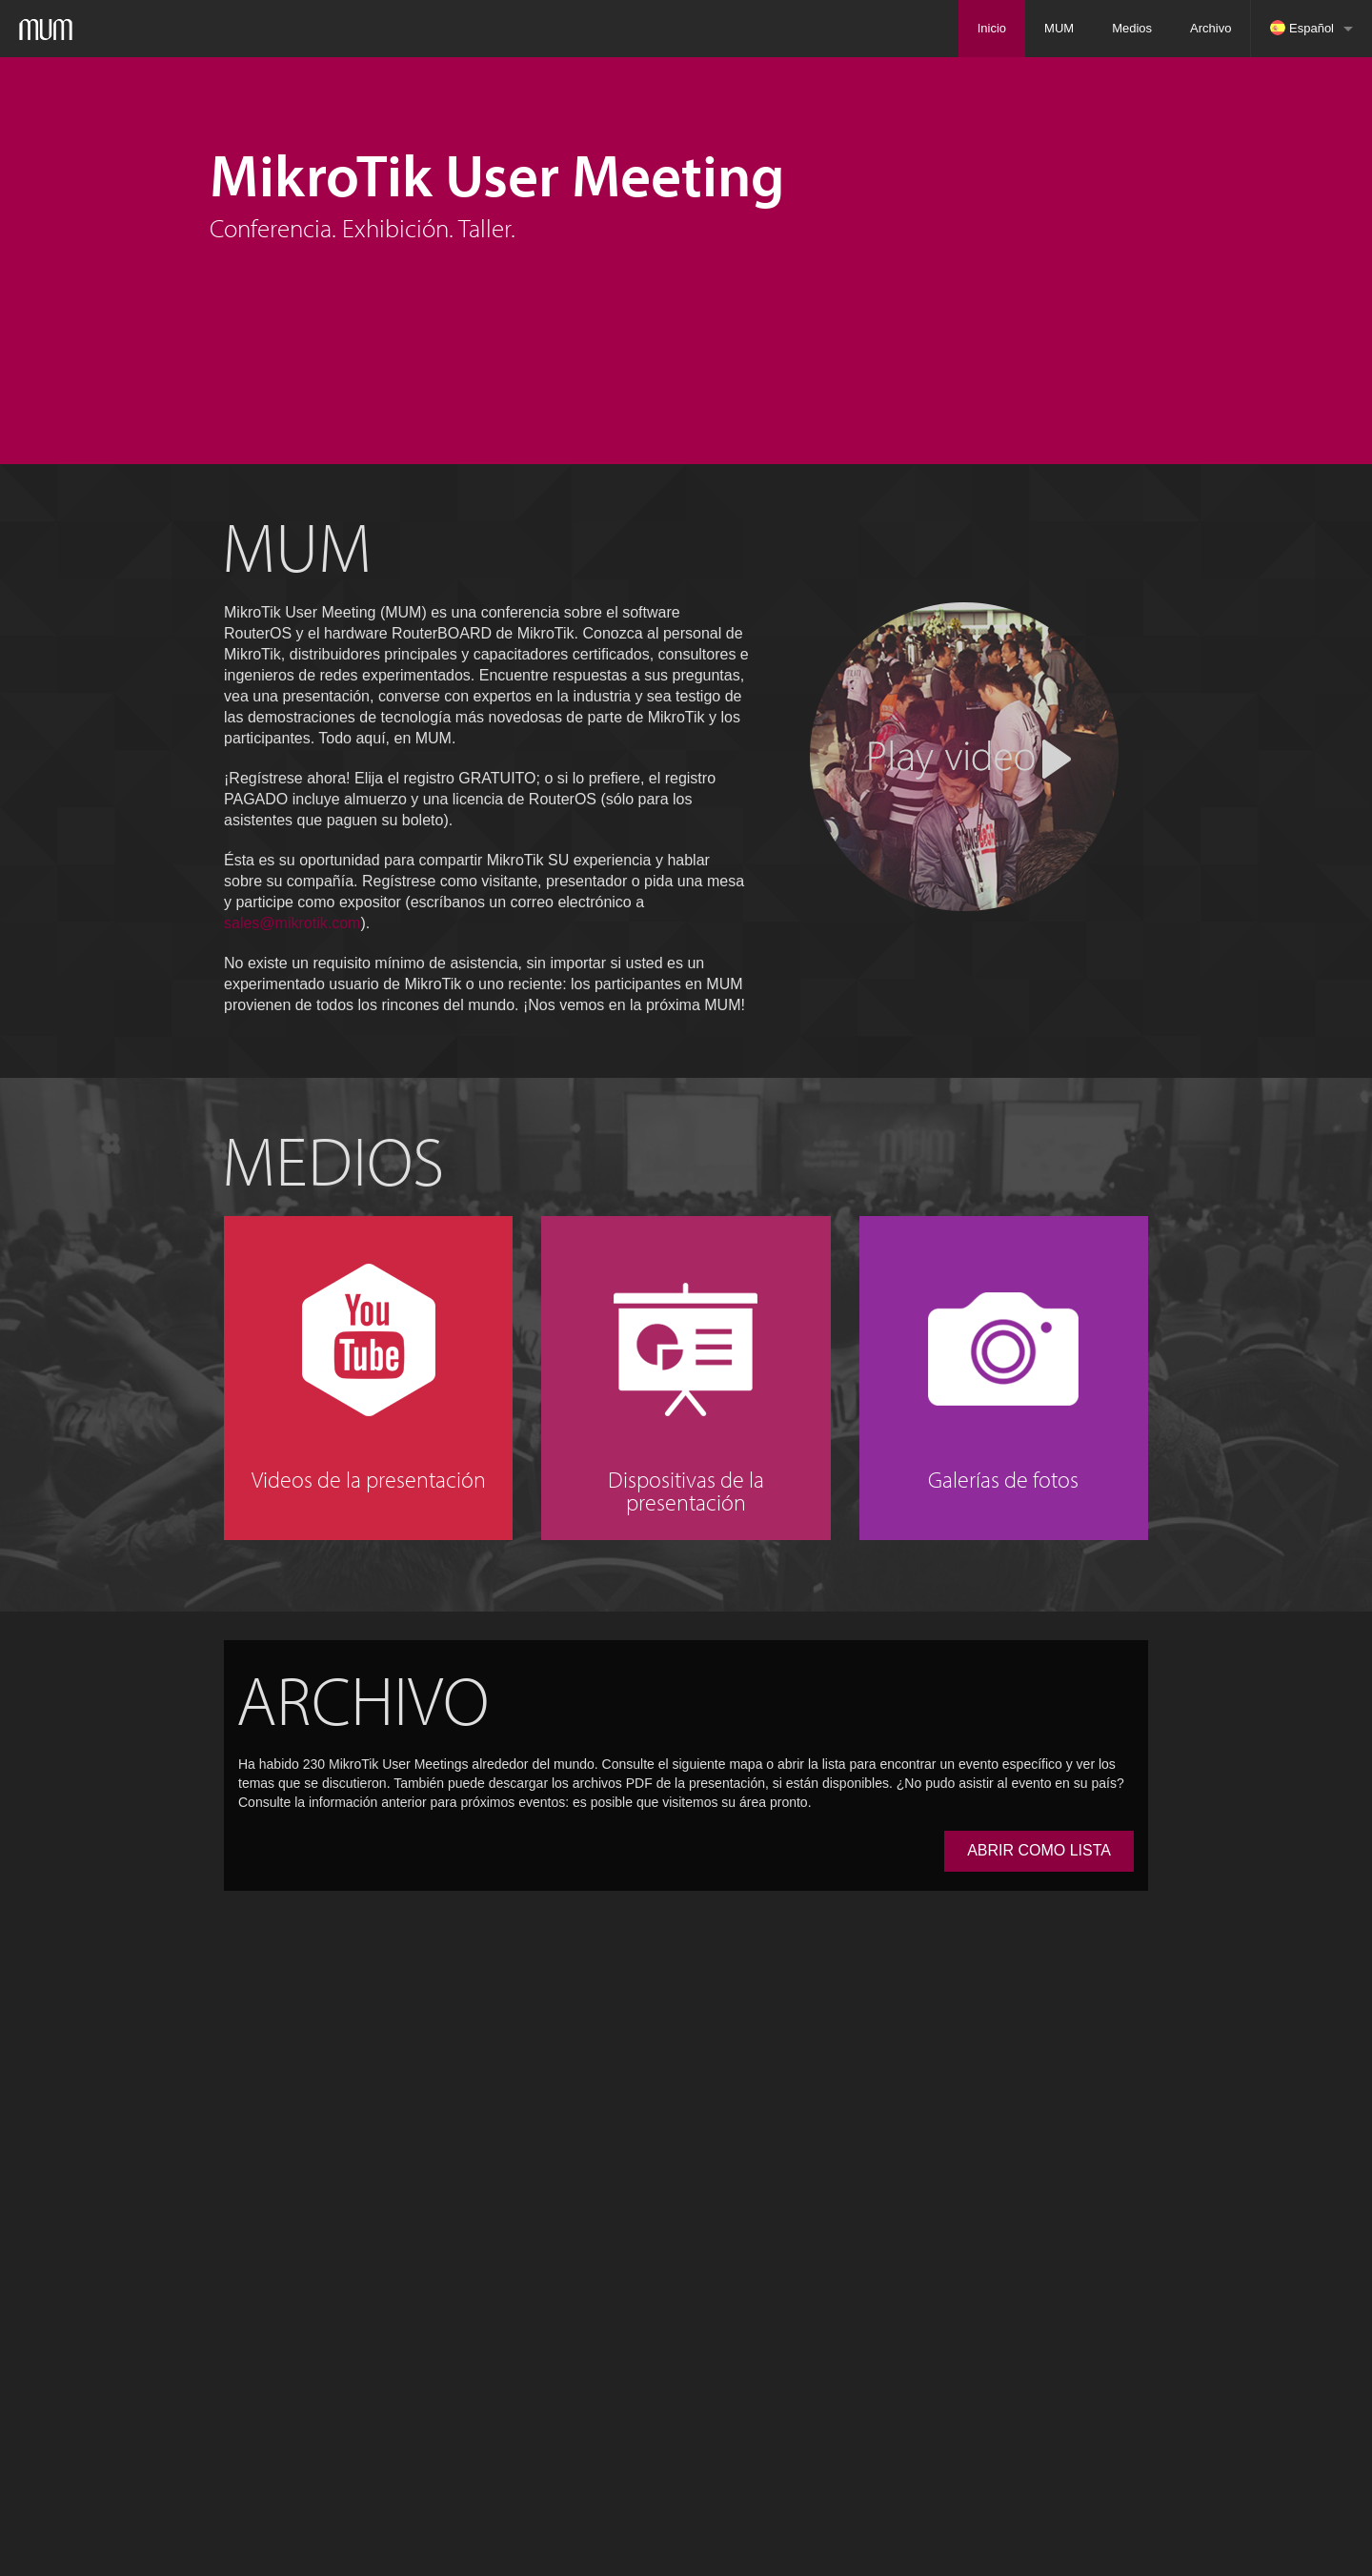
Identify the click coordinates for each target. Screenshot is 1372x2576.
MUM (1059, 28)
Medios (1132, 28)
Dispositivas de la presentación (686, 1490)
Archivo (1210, 28)
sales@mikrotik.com (292, 923)
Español (1302, 27)
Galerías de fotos (1003, 1479)
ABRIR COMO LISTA (1039, 1850)
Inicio (992, 28)
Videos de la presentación (369, 1479)
